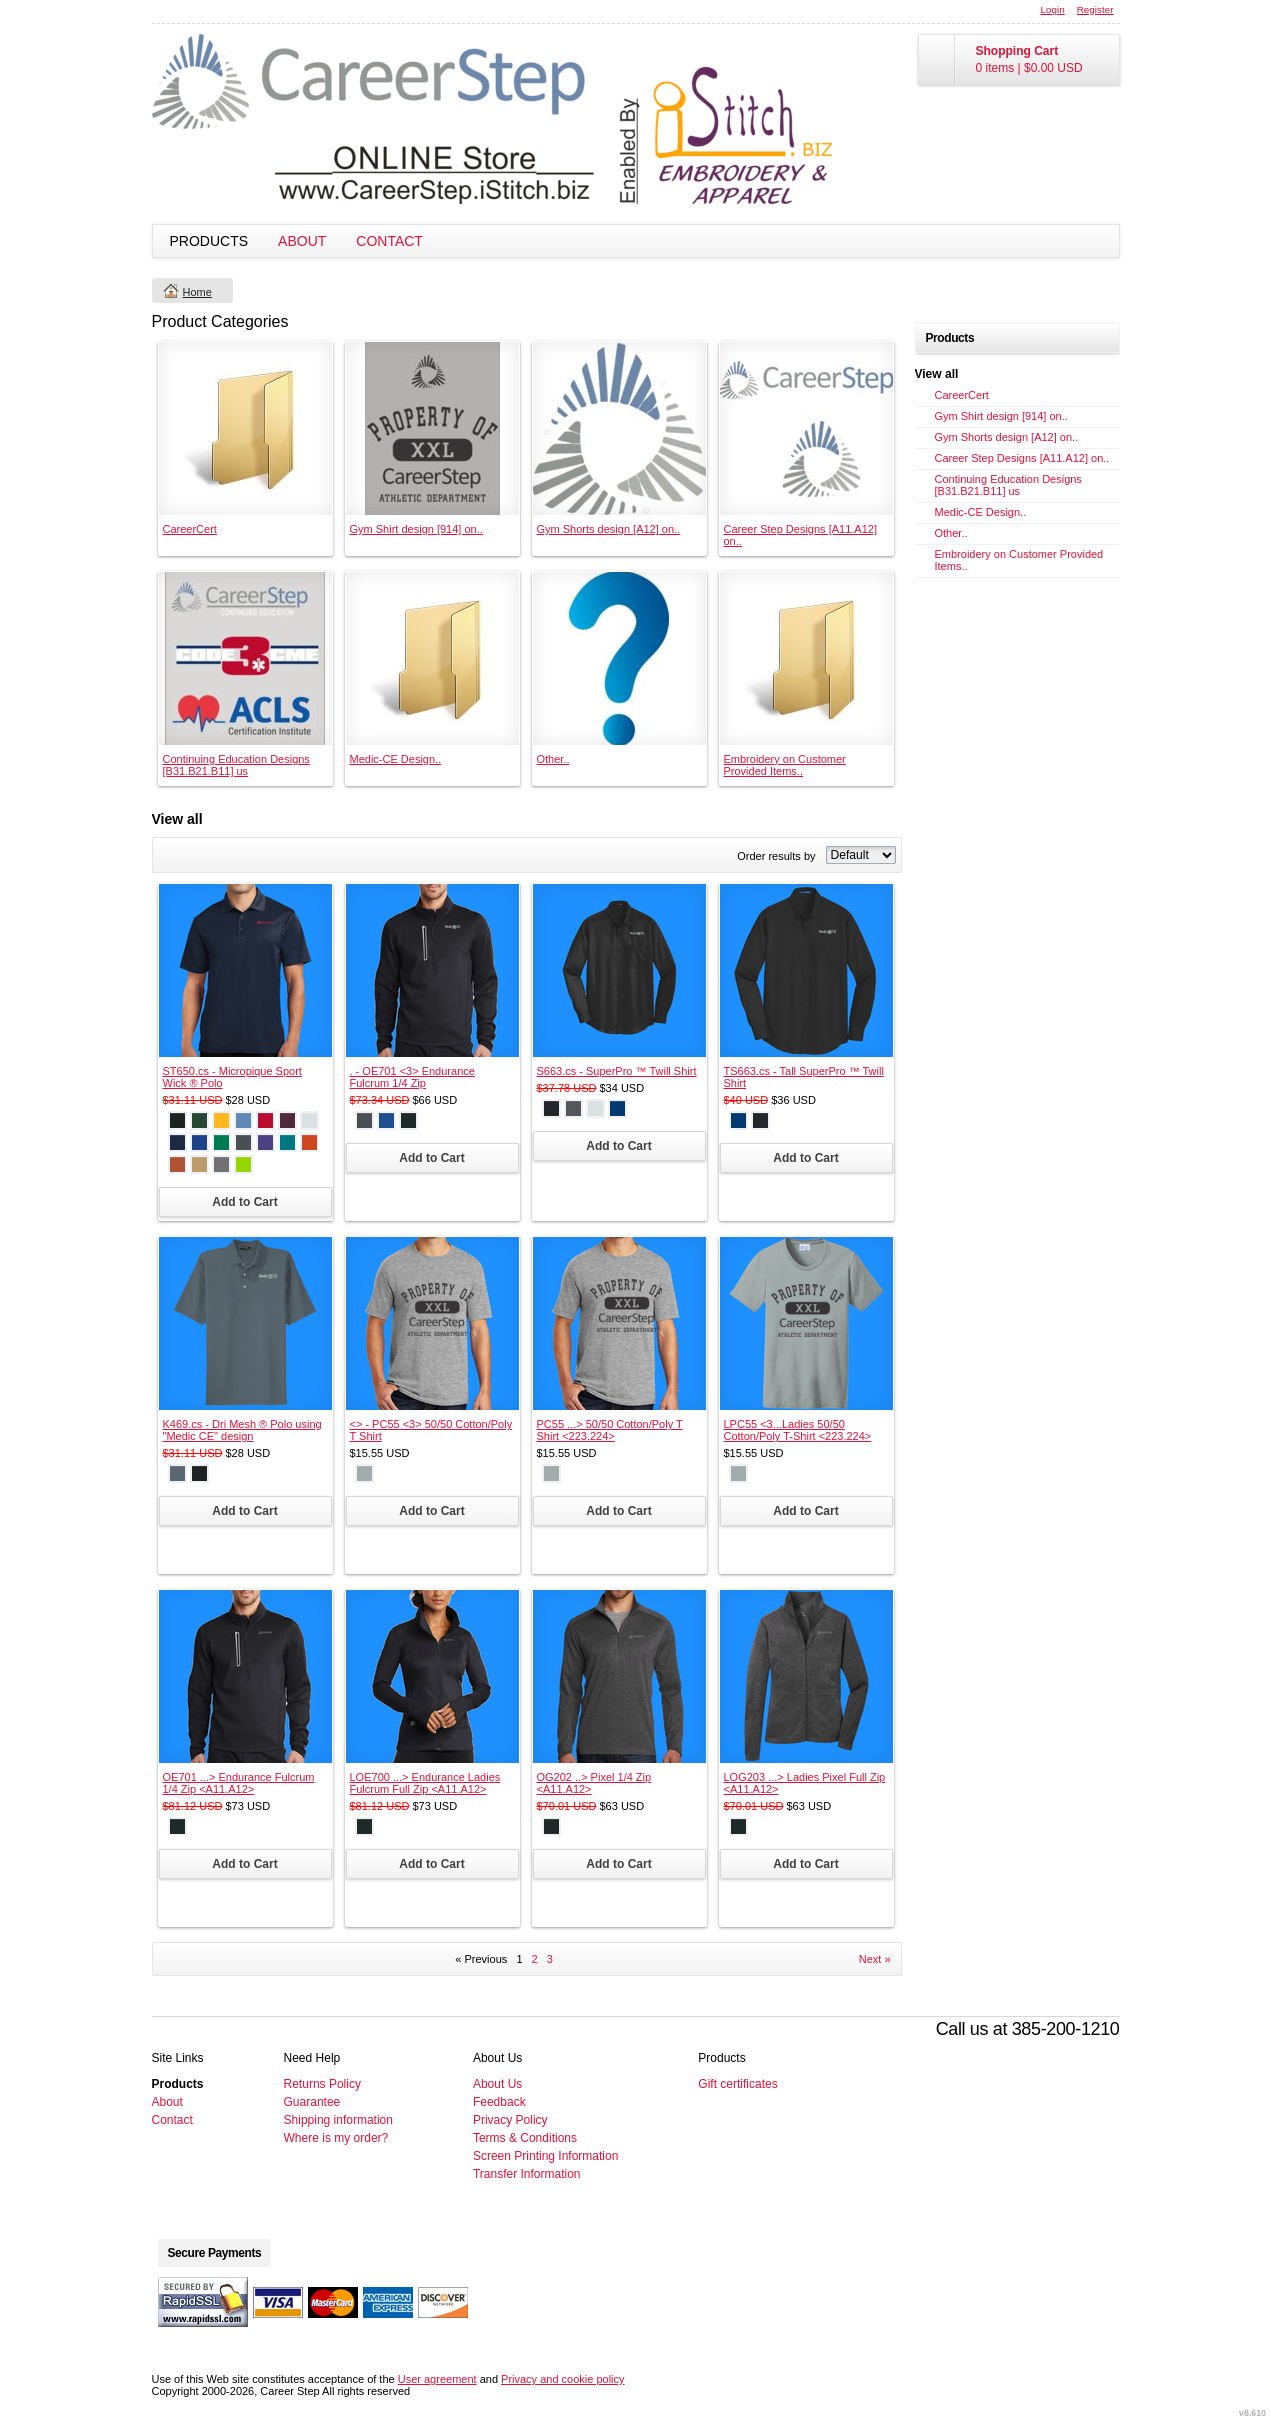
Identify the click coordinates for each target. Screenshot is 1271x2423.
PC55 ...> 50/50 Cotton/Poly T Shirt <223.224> (610, 1430)
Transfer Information (527, 2174)
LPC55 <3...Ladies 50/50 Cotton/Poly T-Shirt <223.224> (798, 1430)
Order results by (776, 856)
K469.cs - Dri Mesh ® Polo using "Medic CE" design (242, 1430)
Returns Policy (322, 2084)
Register (1095, 9)
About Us (497, 2084)
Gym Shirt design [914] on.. (416, 529)
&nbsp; (245, 428)
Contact (389, 241)
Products (209, 241)
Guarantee (312, 2102)
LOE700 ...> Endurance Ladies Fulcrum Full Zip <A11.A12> (425, 1783)
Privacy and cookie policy (563, 2379)
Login (1053, 9)
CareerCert (190, 529)
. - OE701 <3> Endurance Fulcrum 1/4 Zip (412, 1077)
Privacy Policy (510, 2120)
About (302, 241)
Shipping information (338, 2120)
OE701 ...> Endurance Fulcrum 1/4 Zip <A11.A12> (239, 1783)
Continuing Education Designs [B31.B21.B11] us (236, 765)
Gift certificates (737, 2084)
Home (197, 292)
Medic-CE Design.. (396, 759)
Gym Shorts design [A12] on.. (609, 529)
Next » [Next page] (875, 1959)
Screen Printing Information (545, 2156)
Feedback (499, 2102)
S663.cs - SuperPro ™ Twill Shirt (617, 1071)
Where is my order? (336, 2138)
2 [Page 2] (535, 1959)
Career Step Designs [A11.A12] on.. (1022, 458)
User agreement (437, 2379)
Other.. (553, 759)
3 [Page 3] (550, 1959)
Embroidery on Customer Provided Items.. (785, 765)
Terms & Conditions (525, 2138)
